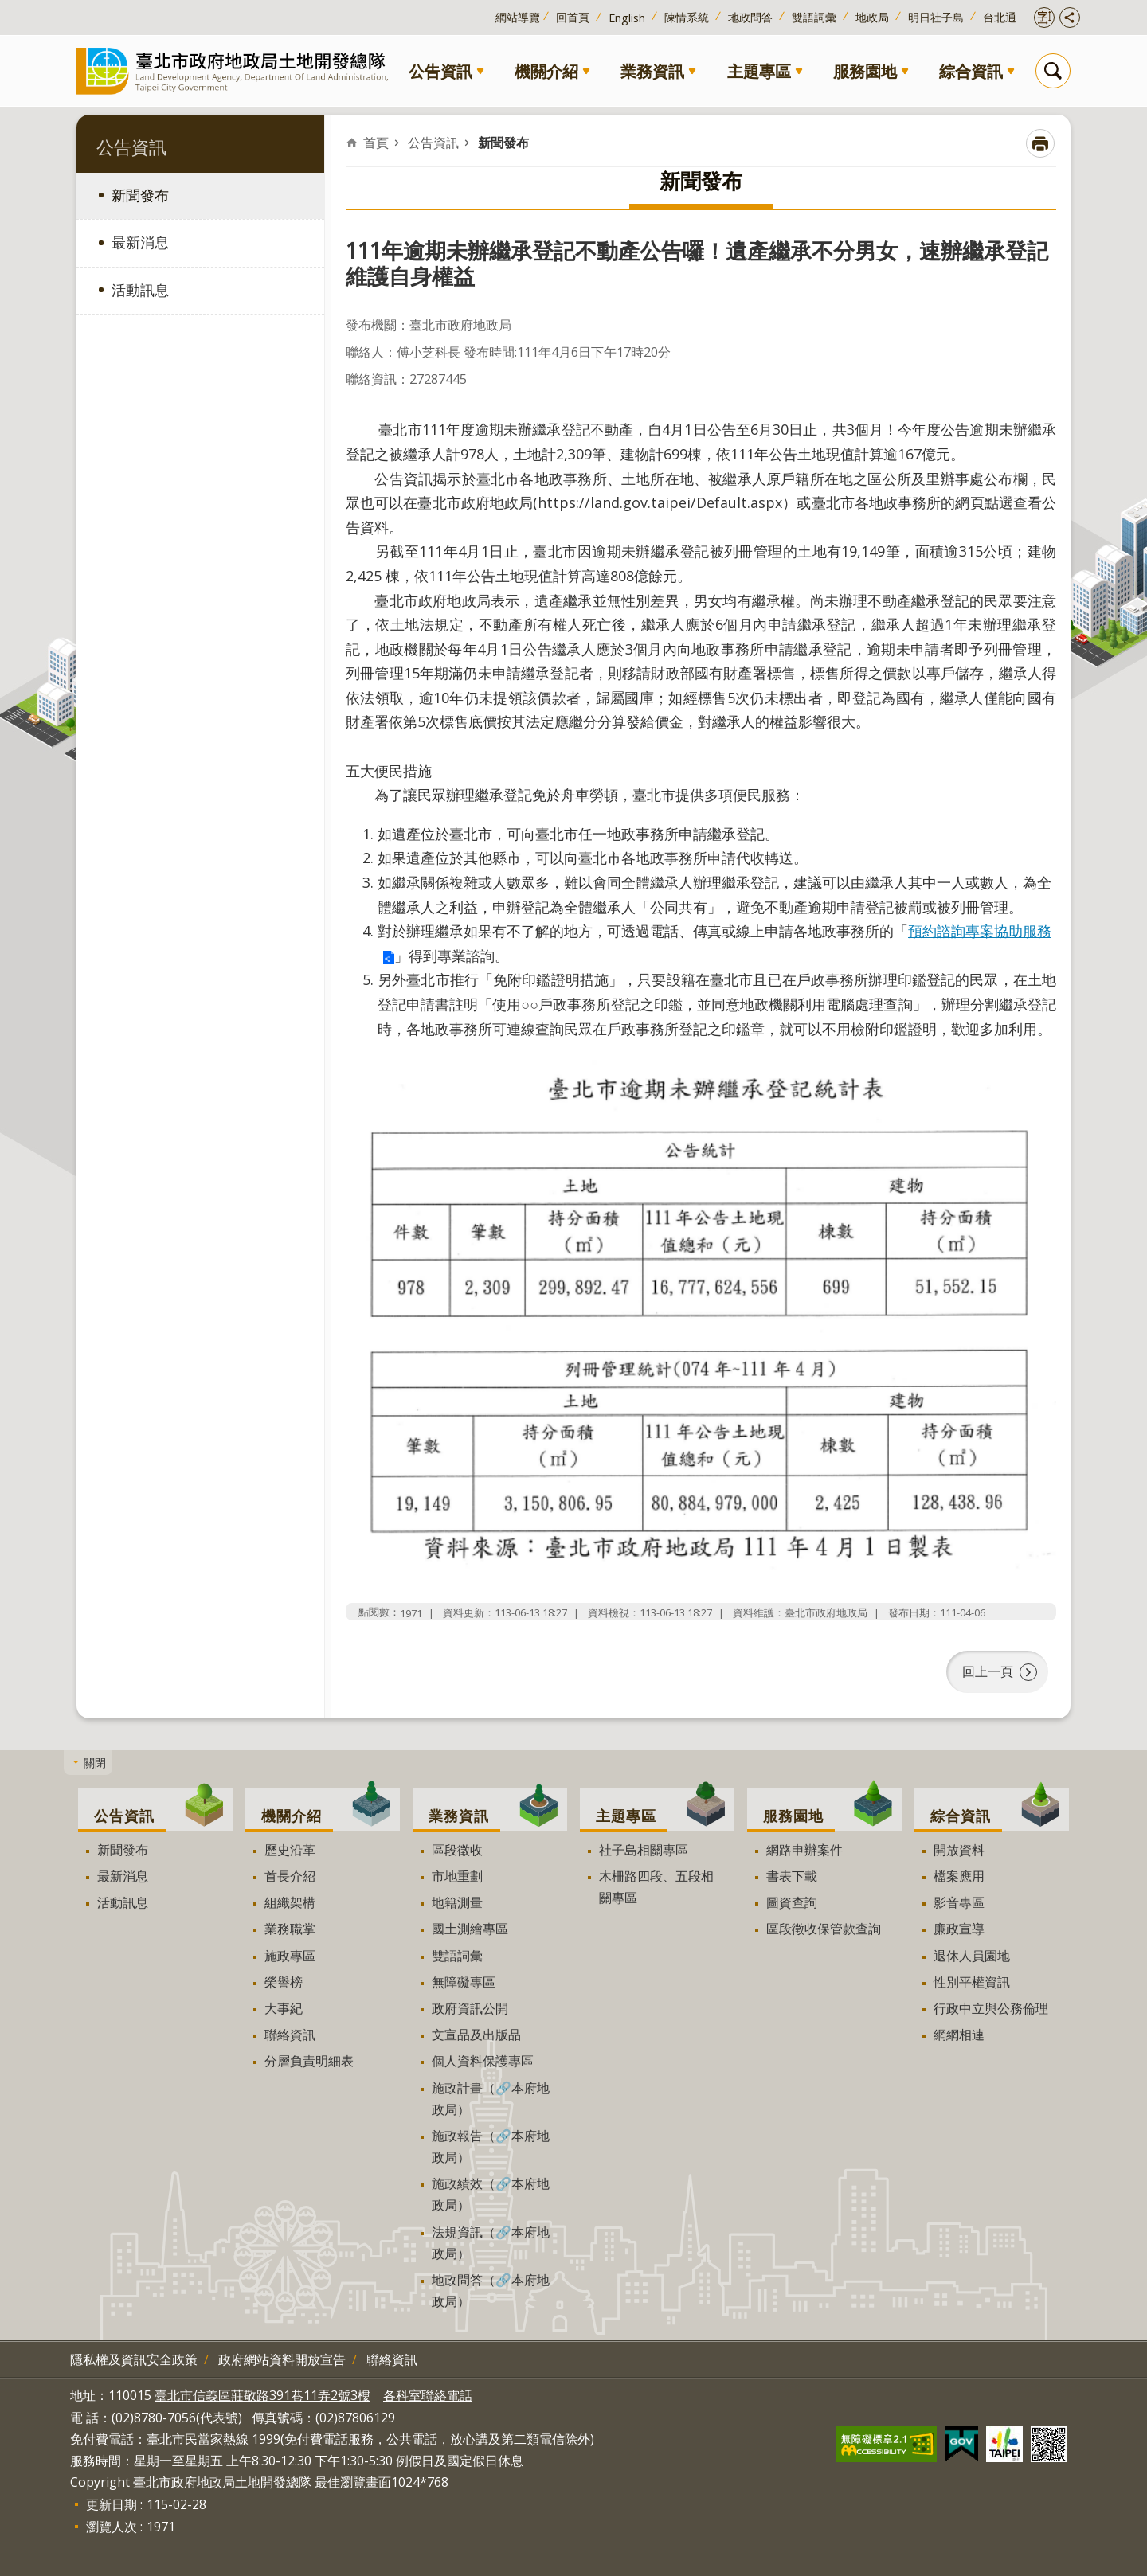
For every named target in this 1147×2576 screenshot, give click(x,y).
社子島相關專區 (643, 1850)
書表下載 (791, 1876)
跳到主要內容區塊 (8, 8)
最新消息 (140, 242)
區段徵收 (457, 1850)
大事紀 (283, 2008)
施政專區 (289, 1955)
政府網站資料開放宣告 (282, 2359)
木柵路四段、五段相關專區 (656, 1886)
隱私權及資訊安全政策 (134, 2359)
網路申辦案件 (804, 1850)
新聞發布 (140, 195)
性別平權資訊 (972, 1982)
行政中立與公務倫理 (991, 2008)
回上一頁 (987, 1671)
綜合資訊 (971, 71)
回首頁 (572, 17)
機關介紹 (546, 71)
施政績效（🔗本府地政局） (491, 2194)
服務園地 (865, 71)
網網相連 (959, 2034)
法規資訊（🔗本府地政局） (491, 2242)
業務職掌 (289, 1928)
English (627, 17)
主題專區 (759, 71)
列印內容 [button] (1040, 143)
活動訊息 (140, 289)
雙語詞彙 (814, 17)
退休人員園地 (972, 1955)
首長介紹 (289, 1876)
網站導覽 (517, 17)
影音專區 (959, 1902)
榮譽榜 (283, 1982)
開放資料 (959, 1850)
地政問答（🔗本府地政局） (491, 2290)
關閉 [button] (95, 1762)
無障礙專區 (463, 1982)
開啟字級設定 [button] (1044, 17)
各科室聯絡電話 (427, 2395)
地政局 (872, 17)
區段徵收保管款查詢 (823, 1928)
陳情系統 (686, 17)
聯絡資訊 (289, 2034)
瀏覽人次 (111, 2526)
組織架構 (289, 1902)
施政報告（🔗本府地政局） (491, 2146)
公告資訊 (440, 71)
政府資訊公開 (470, 2008)
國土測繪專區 (470, 1928)
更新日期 (111, 2504)
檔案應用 (959, 1876)
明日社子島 (936, 17)
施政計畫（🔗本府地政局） (491, 2098)
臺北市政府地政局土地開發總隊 (235, 70)
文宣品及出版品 (476, 2034)
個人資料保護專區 (483, 2061)
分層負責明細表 (309, 2061)
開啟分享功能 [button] (1069, 17)
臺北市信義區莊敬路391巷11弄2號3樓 (262, 2395)
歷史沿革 (289, 1850)
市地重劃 (457, 1876)
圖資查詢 (791, 1902)
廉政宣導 (959, 1928)
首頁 (376, 142)
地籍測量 (457, 1902)
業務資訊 (652, 71)
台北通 (999, 17)
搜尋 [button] (1053, 70)
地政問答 (750, 17)
